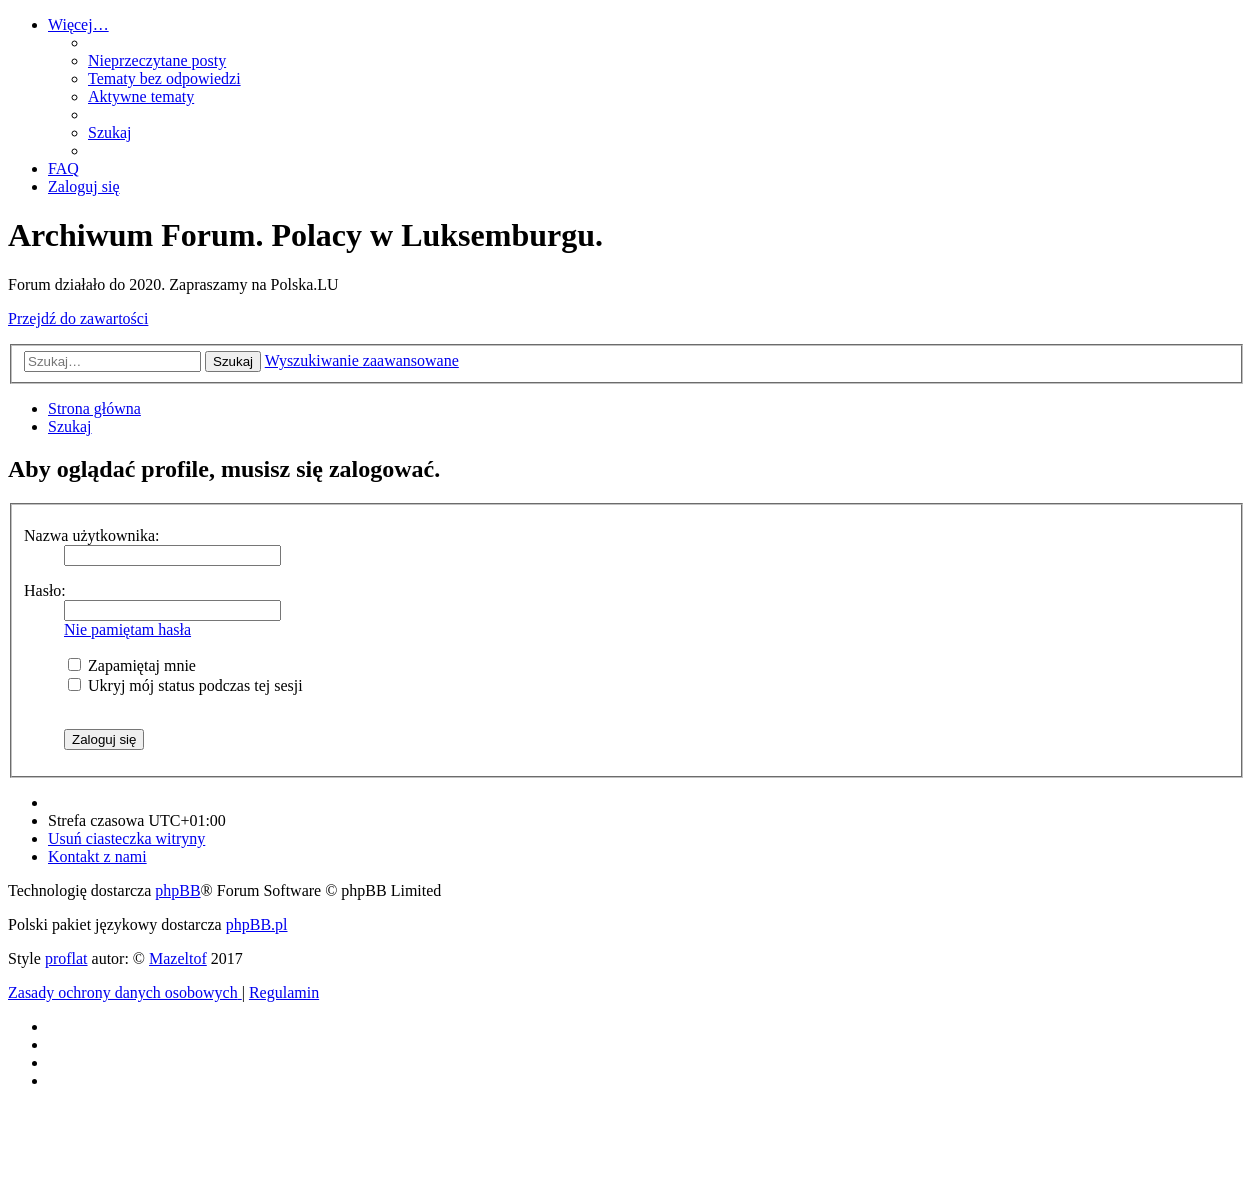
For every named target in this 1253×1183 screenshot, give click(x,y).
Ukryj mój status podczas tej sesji (185, 685)
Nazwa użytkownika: (92, 535)
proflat (66, 958)
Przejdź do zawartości (78, 318)
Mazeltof (178, 958)
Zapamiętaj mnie (132, 665)
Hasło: (45, 590)
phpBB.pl (257, 924)
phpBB (177, 890)
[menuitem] (157, 60)
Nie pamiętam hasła (127, 629)
